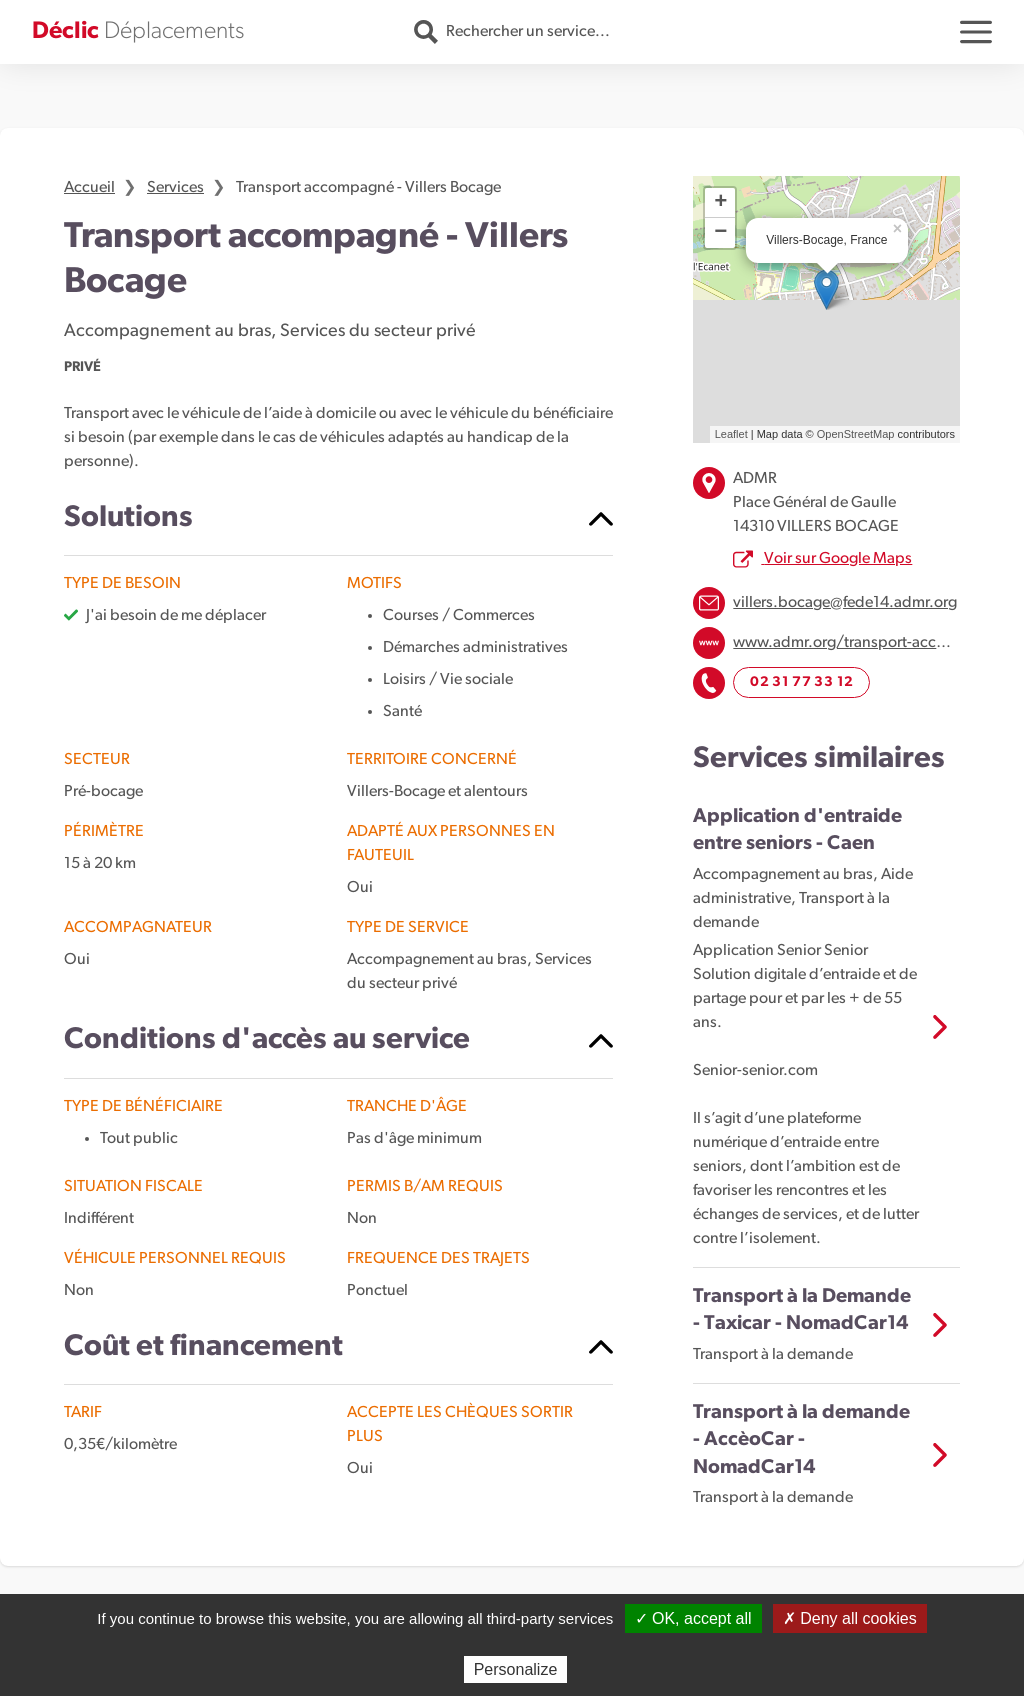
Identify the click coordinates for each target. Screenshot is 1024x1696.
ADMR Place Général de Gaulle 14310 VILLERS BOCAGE (816, 503)
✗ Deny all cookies (850, 1618)
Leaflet (731, 434)
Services (175, 188)
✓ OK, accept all (693, 1618)
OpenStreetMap (856, 434)
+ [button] (720, 203)
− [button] (720, 233)
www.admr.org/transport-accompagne (867, 643)
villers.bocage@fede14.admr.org (845, 603)
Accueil (89, 188)
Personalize (516, 1669)
